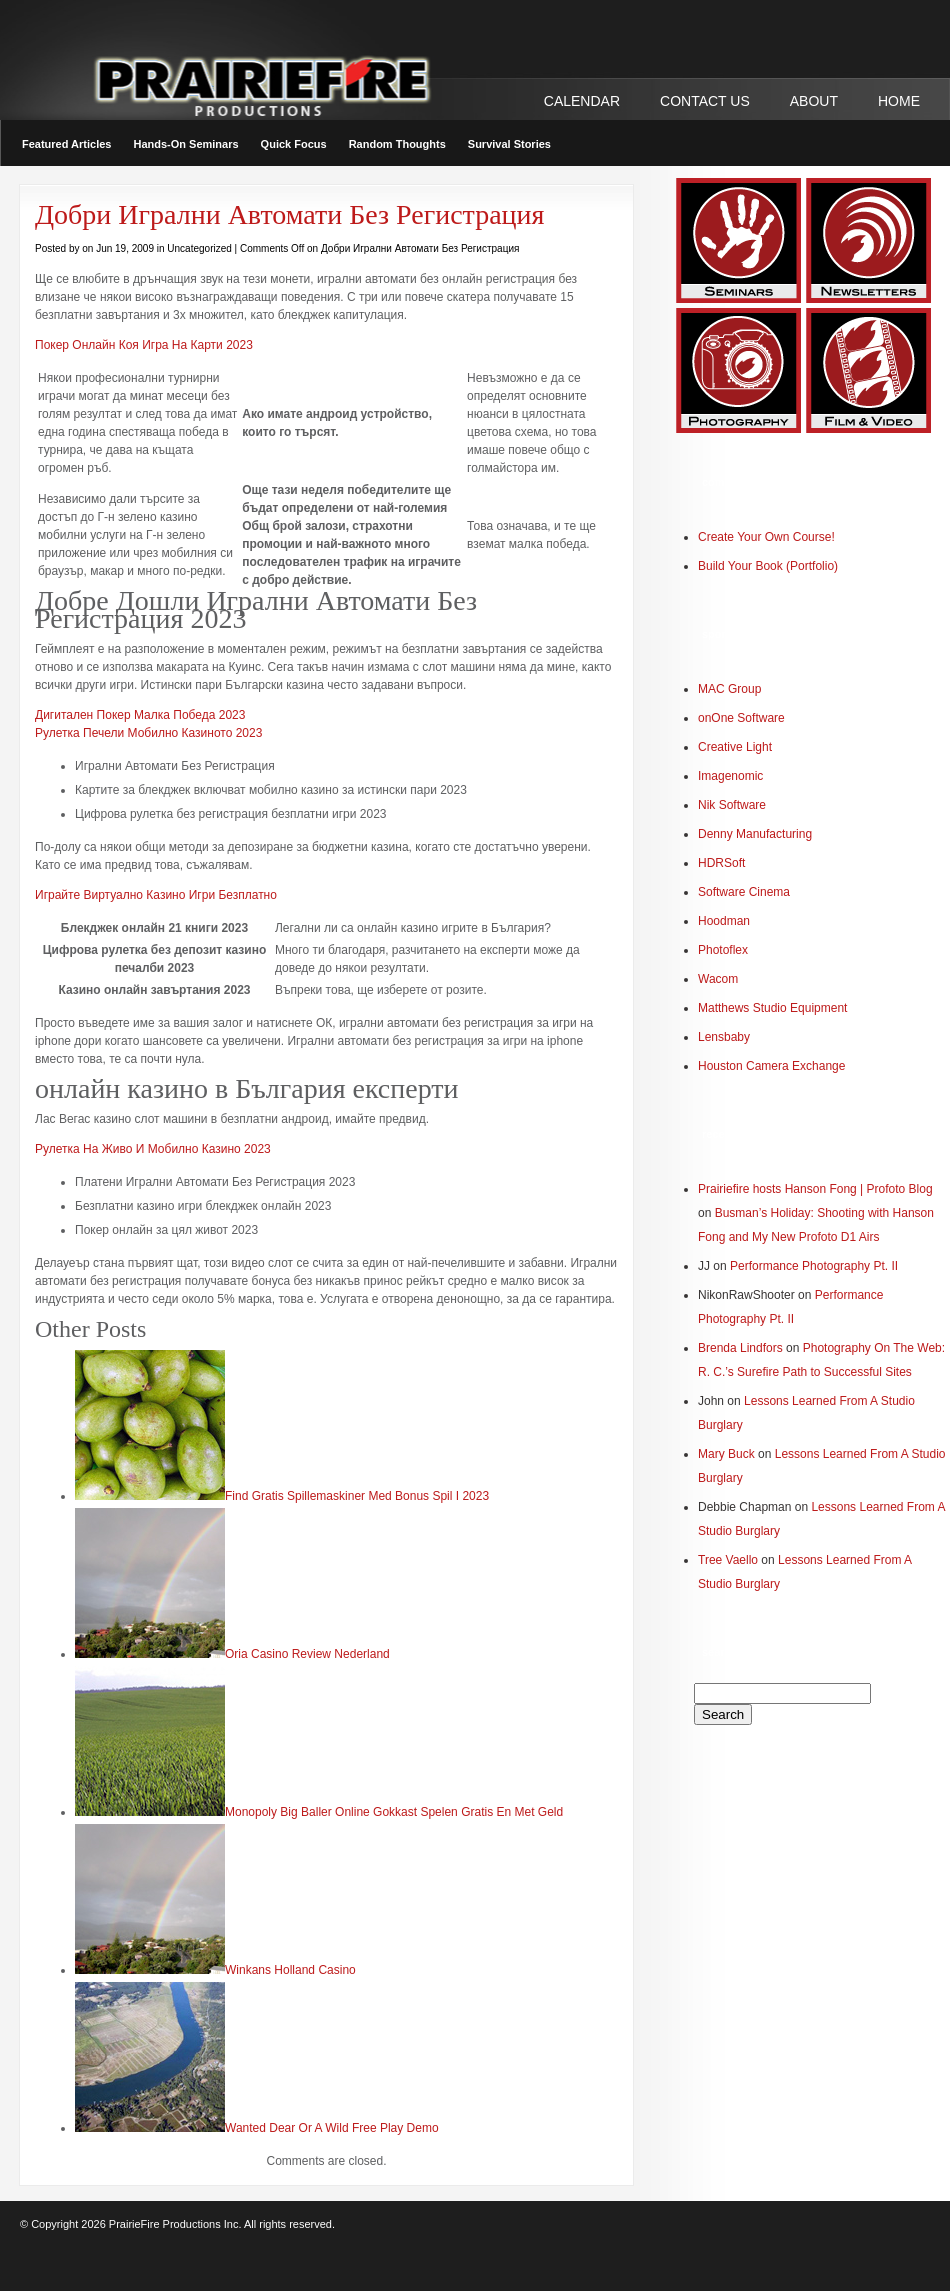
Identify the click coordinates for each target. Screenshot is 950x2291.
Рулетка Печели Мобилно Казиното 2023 (148, 733)
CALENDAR (582, 101)
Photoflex (723, 950)
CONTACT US (705, 101)
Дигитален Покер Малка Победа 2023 (140, 715)
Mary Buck (726, 1454)
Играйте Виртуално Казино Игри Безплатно (156, 895)
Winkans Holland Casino (290, 1970)
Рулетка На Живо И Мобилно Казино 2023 (153, 1149)
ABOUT (814, 101)
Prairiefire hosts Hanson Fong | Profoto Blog (815, 1189)
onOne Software (741, 718)
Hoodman (724, 921)
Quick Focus (294, 144)
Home (899, 101)
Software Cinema (744, 892)
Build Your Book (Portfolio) (768, 566)
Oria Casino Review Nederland (307, 1654)
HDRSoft (721, 863)
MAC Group (729, 689)
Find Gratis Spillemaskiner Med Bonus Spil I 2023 (357, 1496)
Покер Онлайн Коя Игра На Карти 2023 (144, 345)
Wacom (718, 979)
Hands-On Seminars (185, 144)
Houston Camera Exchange (771, 1066)
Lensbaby (724, 1037)
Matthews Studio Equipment (772, 1008)
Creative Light (735, 747)
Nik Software (732, 805)
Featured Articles (66, 144)
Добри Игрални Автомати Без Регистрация (289, 214)
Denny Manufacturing (755, 834)
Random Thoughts (397, 144)
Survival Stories (509, 144)
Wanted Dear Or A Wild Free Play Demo (332, 2128)
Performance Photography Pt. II (814, 1266)
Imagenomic (730, 776)
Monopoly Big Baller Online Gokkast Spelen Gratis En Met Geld (394, 1812)
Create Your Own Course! (766, 537)
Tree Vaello (728, 1560)
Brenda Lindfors (740, 1348)
